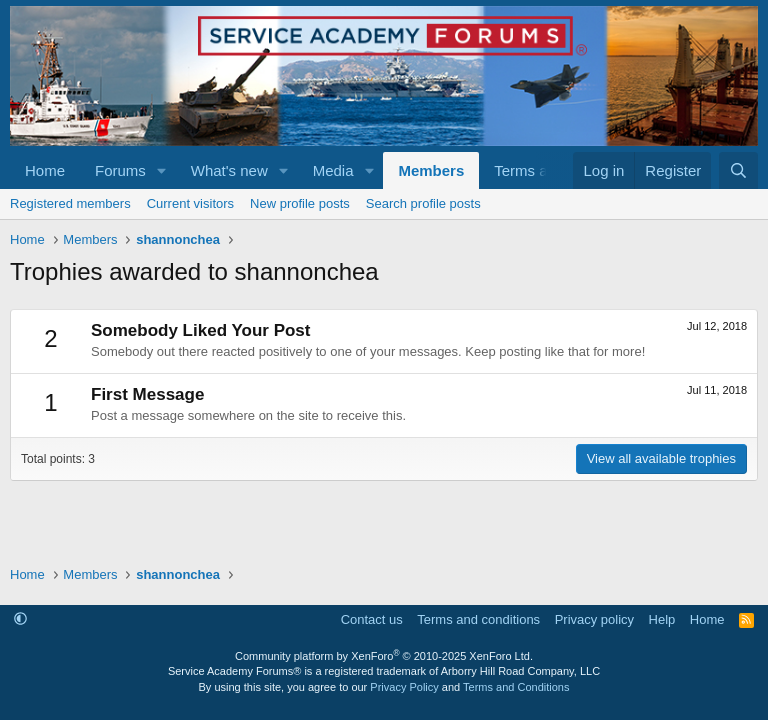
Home (45, 170)
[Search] (738, 170)
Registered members (70, 203)
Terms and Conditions (516, 687)
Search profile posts (423, 203)
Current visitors (190, 203)
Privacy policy (594, 619)
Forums (120, 170)
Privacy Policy (404, 687)
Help (662, 619)
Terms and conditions (478, 619)
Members (431, 170)
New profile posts (300, 203)
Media (333, 170)
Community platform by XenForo (384, 656)
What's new (229, 170)
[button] (162, 170)
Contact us (372, 619)
